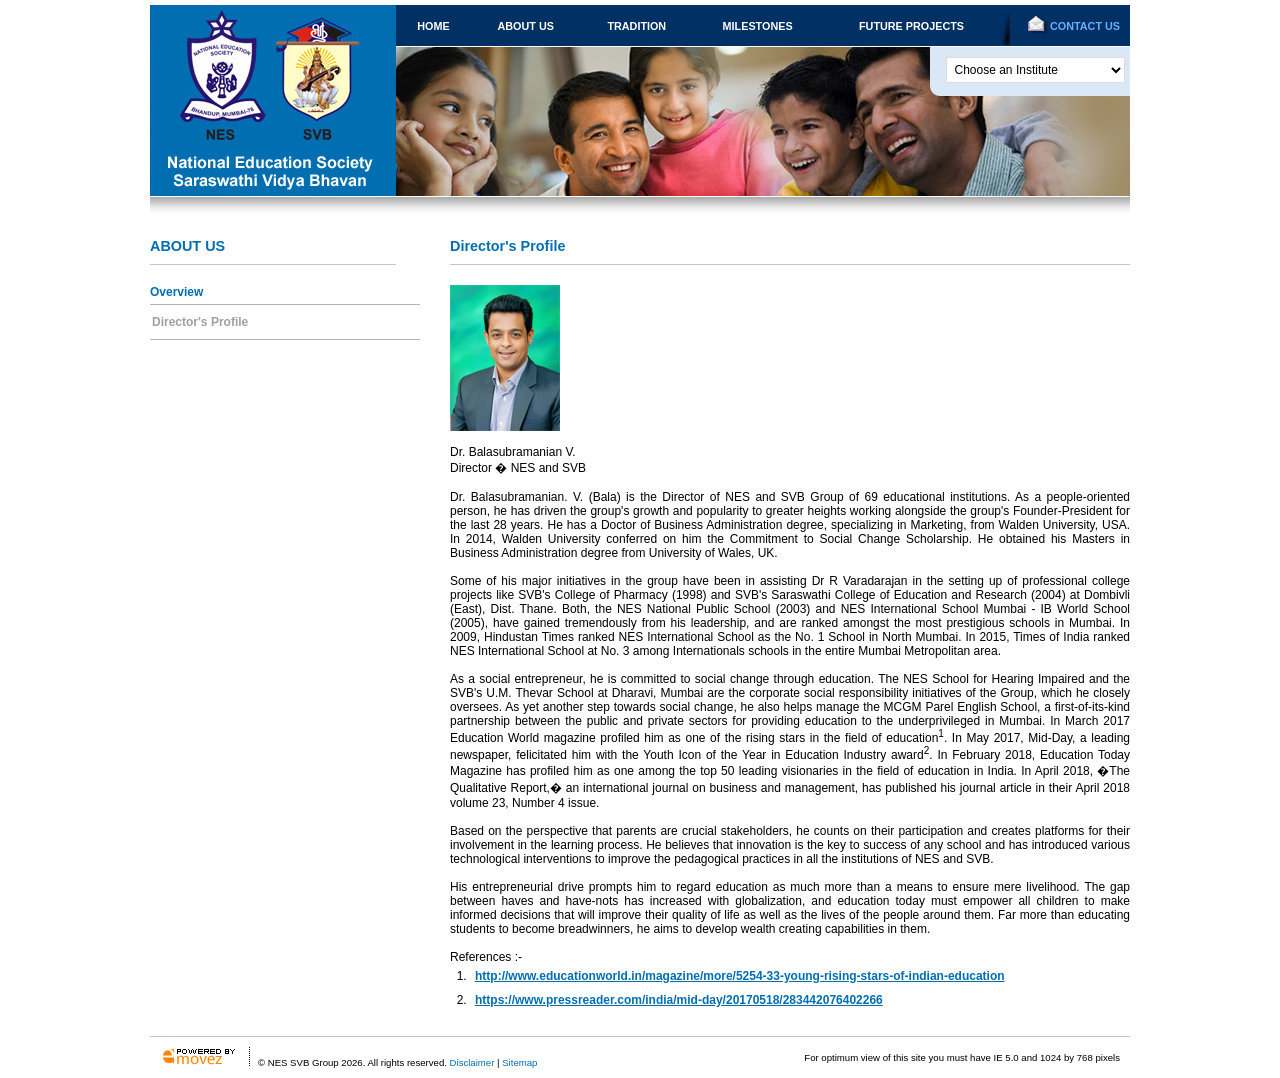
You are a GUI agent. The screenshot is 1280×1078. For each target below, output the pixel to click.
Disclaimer (472, 1062)
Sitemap (519, 1062)
